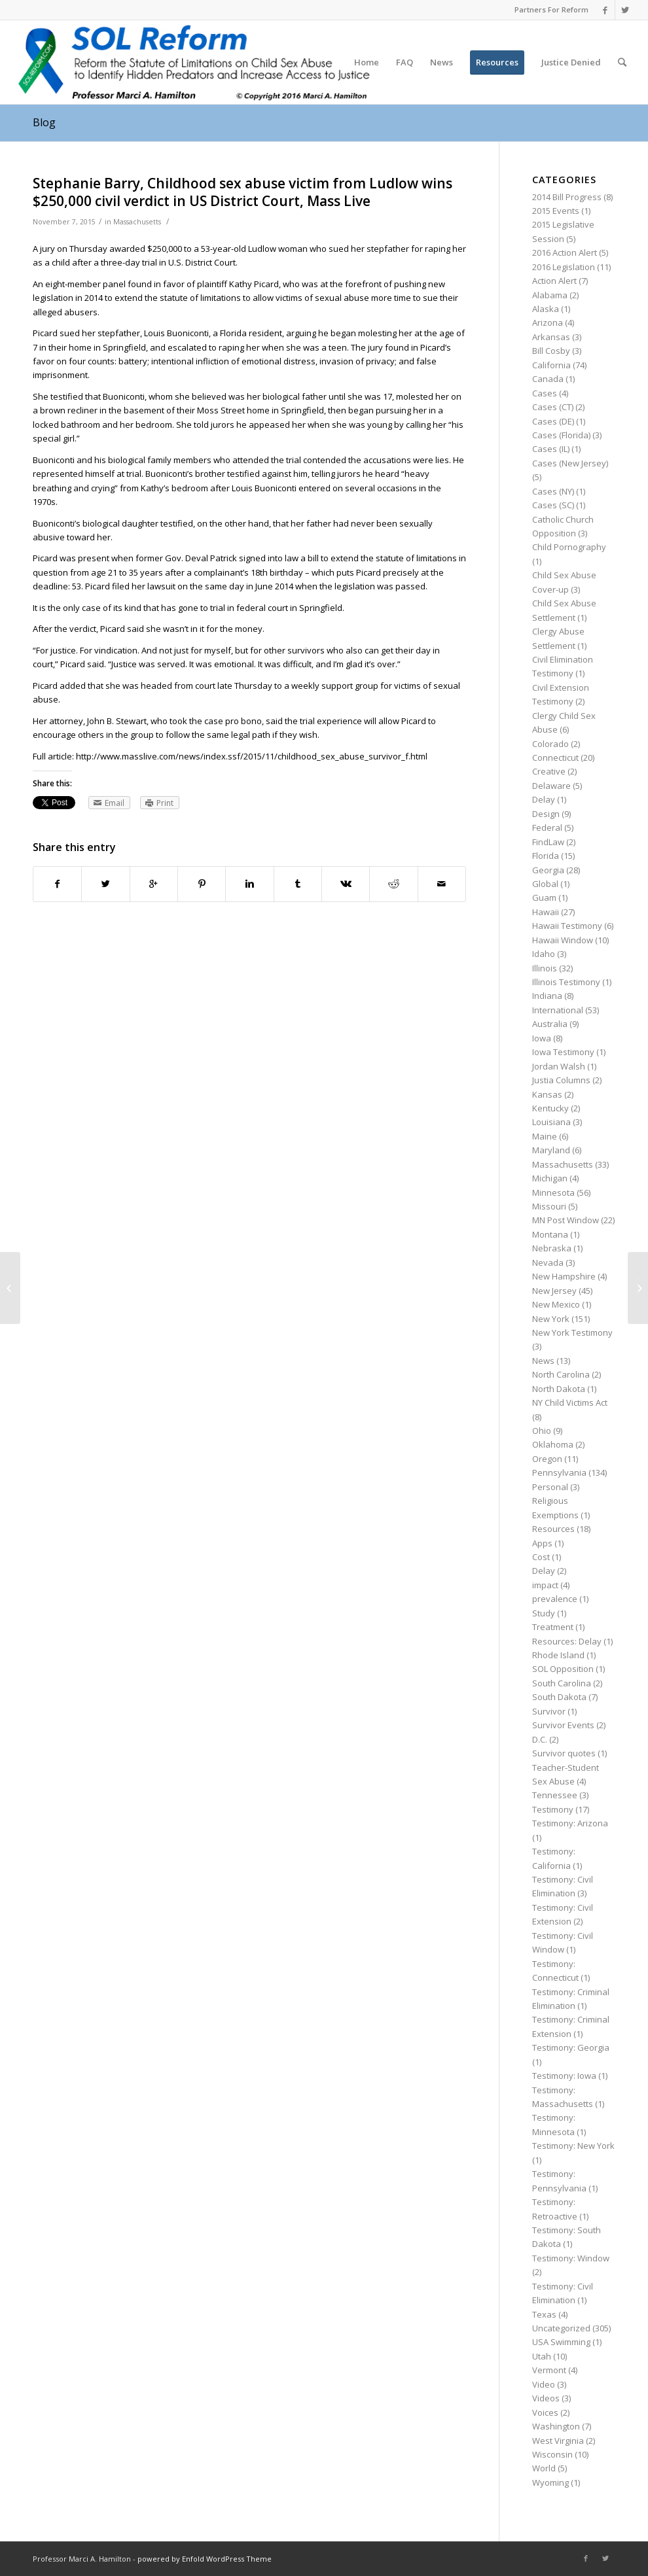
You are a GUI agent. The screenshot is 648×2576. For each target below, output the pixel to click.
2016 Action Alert (564, 252)
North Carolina (561, 1374)
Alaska (545, 309)
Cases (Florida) (561, 435)
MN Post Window (565, 1220)
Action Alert (554, 281)
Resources (553, 1529)
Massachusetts (137, 221)
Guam (544, 897)
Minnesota (553, 1192)
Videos (546, 2398)
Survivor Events (563, 1725)
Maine (544, 1136)
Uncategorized (561, 2328)
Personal (550, 1487)
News (543, 1360)
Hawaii (545, 912)
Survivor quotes (564, 1753)
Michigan (549, 1178)
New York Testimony (572, 1332)
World (544, 2468)
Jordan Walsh (558, 1066)
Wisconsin (552, 2454)
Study (543, 1613)
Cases (544, 393)
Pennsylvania (559, 1472)
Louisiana (551, 1122)
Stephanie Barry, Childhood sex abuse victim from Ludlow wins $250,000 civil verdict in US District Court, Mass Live (242, 192)
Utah (541, 2356)
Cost (541, 1557)
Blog (44, 122)
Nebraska (551, 1248)
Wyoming (550, 2482)
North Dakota (558, 1389)
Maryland (551, 1150)
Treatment (552, 1627)
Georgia (548, 870)
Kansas (547, 1094)
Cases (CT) (552, 407)
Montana (550, 1234)
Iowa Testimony (563, 1052)
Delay (543, 799)
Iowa (541, 1038)
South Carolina (561, 1683)
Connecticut (555, 757)
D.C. (539, 1739)
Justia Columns (561, 1080)
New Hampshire (564, 1276)
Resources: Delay (567, 1641)
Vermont (549, 2370)
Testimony (552, 1809)
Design (546, 814)
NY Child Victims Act (569, 1402)
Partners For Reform (551, 9)
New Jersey (554, 1291)
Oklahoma (552, 1444)
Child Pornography (569, 547)
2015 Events (555, 211)
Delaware (551, 786)
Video (543, 2384)
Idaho (543, 954)
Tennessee (554, 1795)
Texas (544, 2314)
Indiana (547, 995)
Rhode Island (558, 1655)
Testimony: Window (570, 2258)
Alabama (549, 295)
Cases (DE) (553, 421)
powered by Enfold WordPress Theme (204, 2559)
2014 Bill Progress (567, 197)
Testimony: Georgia (570, 2047)
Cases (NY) (553, 491)
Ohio (541, 1430)
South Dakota (559, 1697)
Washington (556, 2426)
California (551, 365)
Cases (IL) (550, 449)
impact (545, 1585)
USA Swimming (561, 2342)
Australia (549, 1024)
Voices (545, 2412)
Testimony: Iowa (564, 2075)
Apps (542, 1543)
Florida (545, 856)
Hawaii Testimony (567, 925)
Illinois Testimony (566, 982)
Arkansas (551, 337)
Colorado (550, 744)
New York (550, 1319)
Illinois (544, 968)
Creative (549, 771)
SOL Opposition (563, 1669)
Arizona (547, 322)
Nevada (548, 1262)
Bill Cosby (551, 351)
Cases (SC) (553, 505)
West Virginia (558, 2440)
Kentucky (550, 1108)
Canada (548, 379)
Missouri (549, 1206)
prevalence (554, 1599)
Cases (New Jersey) (570, 463)
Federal (547, 827)
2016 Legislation (563, 267)
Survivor (549, 1711)
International (557, 1010)
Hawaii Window (562, 940)
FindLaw (548, 842)
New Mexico (556, 1304)
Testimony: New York (573, 2145)
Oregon (547, 1459)
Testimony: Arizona (570, 1823)
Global (545, 884)
